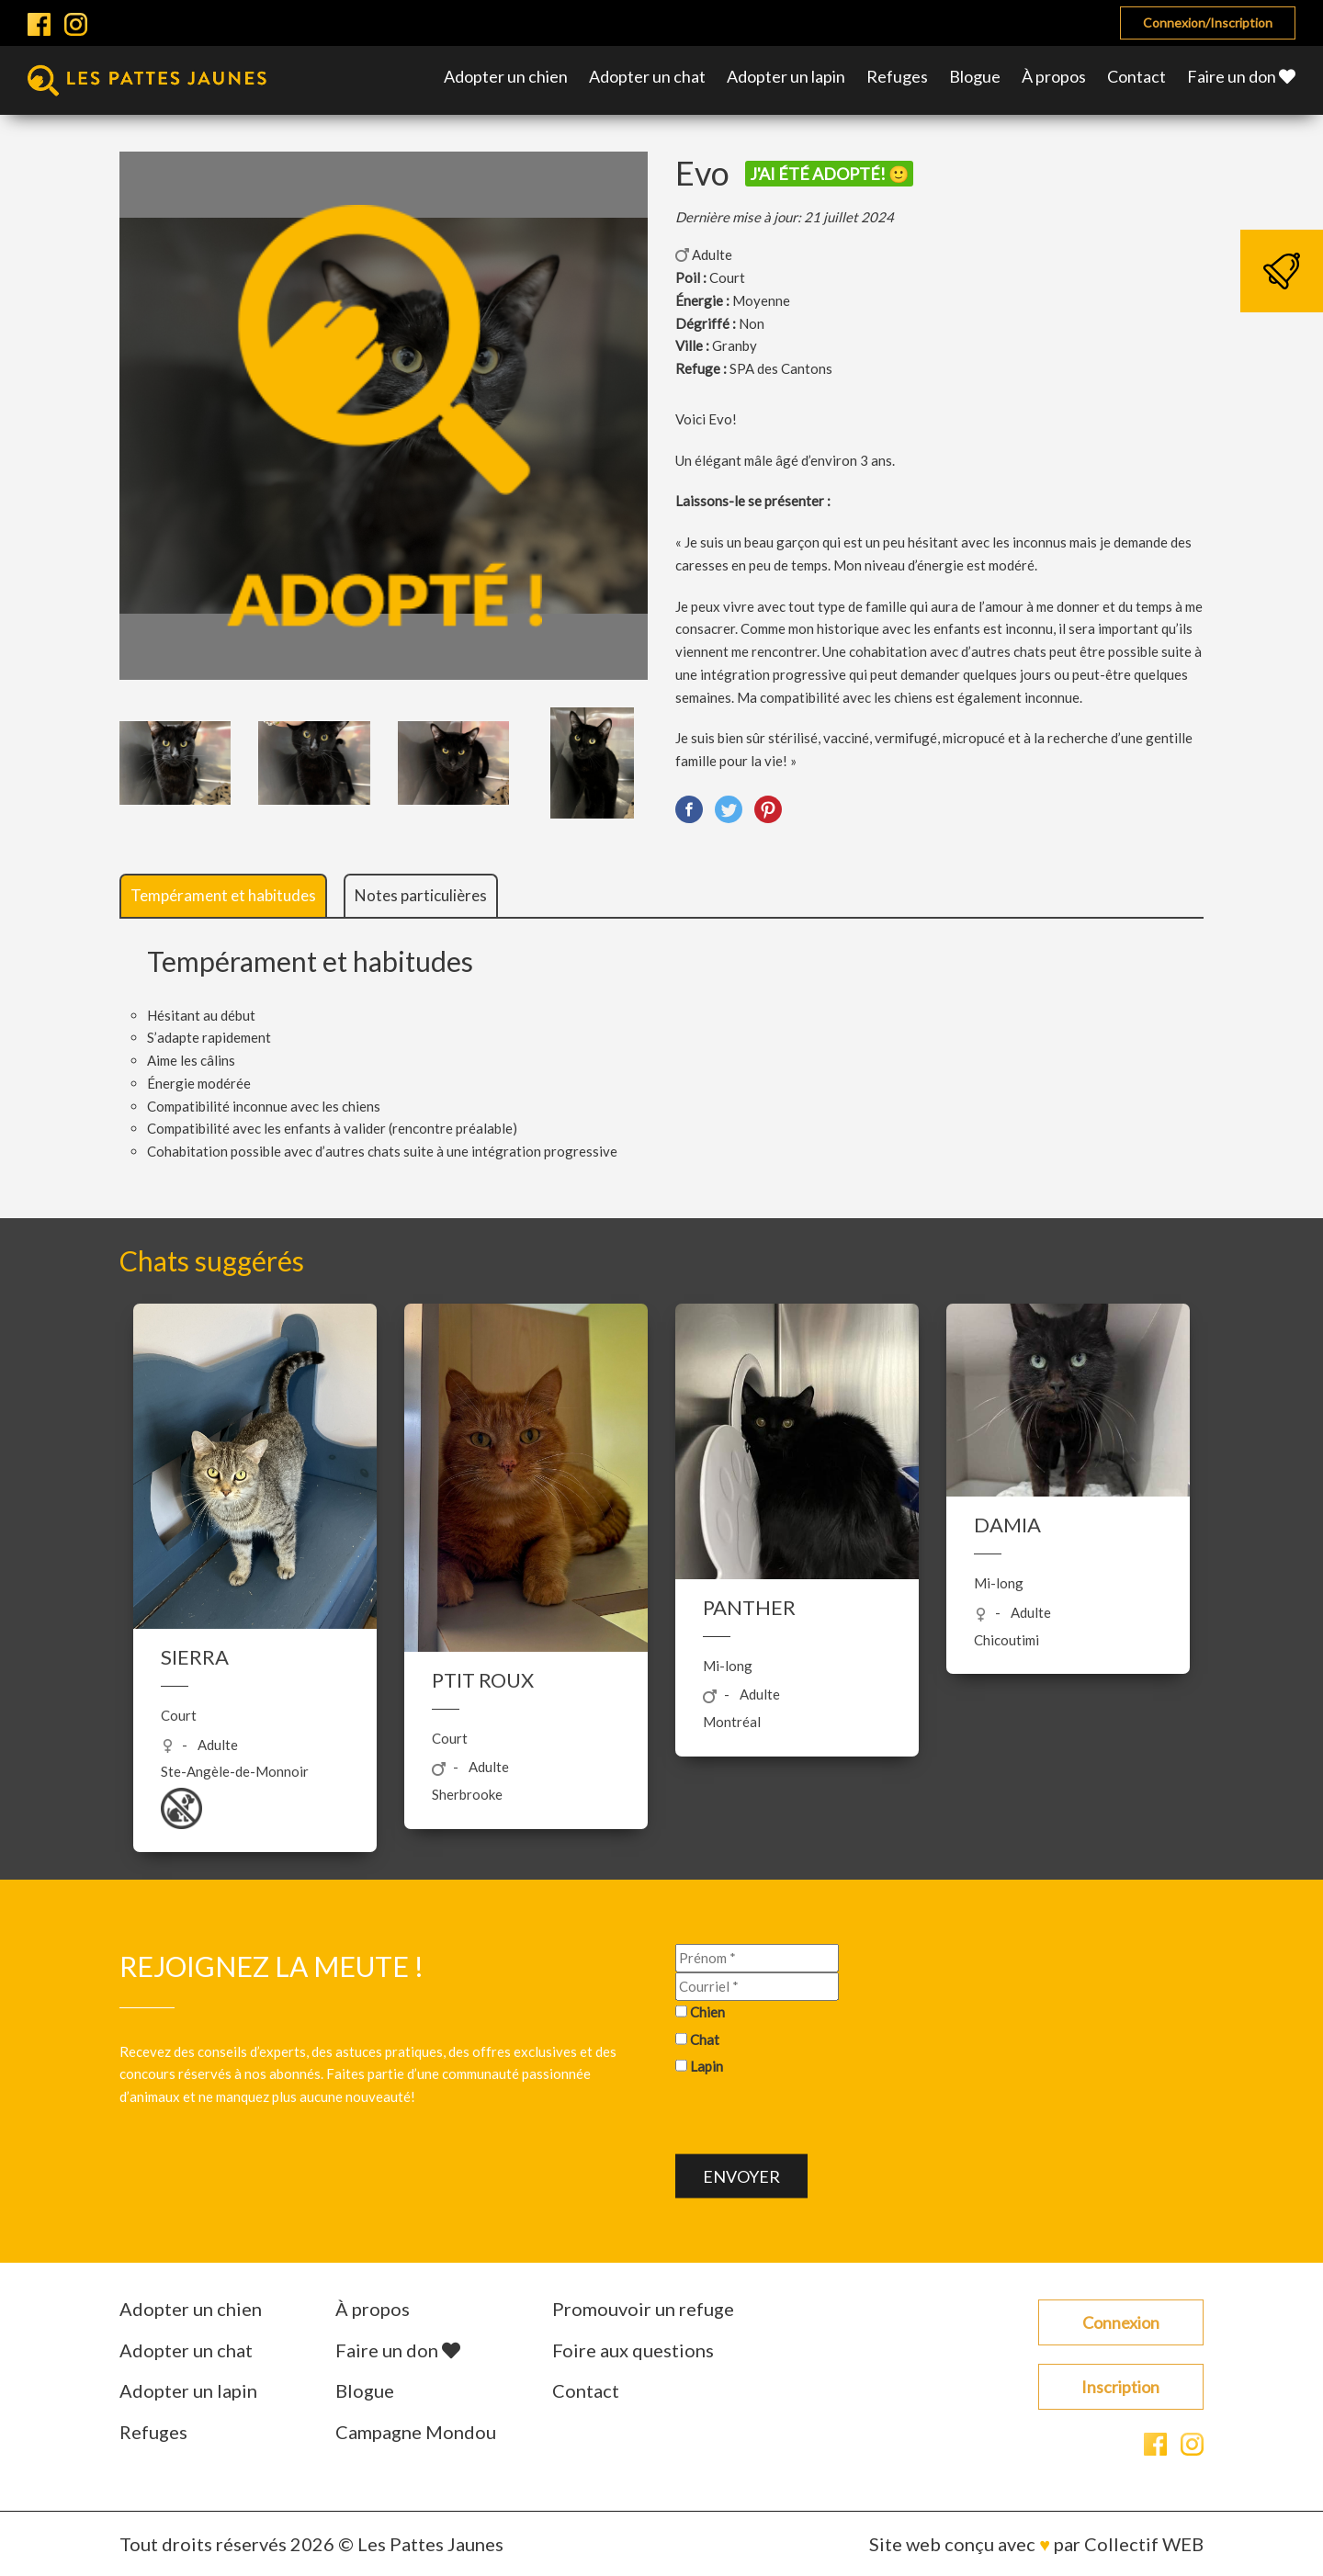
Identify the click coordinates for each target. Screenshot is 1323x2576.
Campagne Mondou (415, 2432)
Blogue (975, 76)
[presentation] (815, 2118)
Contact (1136, 76)
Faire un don (1241, 76)
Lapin (706, 2066)
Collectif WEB (1144, 2544)
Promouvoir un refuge (643, 2309)
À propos (1054, 76)
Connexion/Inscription (1207, 22)
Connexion (1120, 2322)
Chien (707, 2012)
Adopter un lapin (786, 76)
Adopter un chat (647, 76)
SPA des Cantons (780, 368)
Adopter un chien (506, 76)
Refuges (897, 76)
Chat (704, 2038)
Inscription (1120, 2387)
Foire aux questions (633, 2350)
